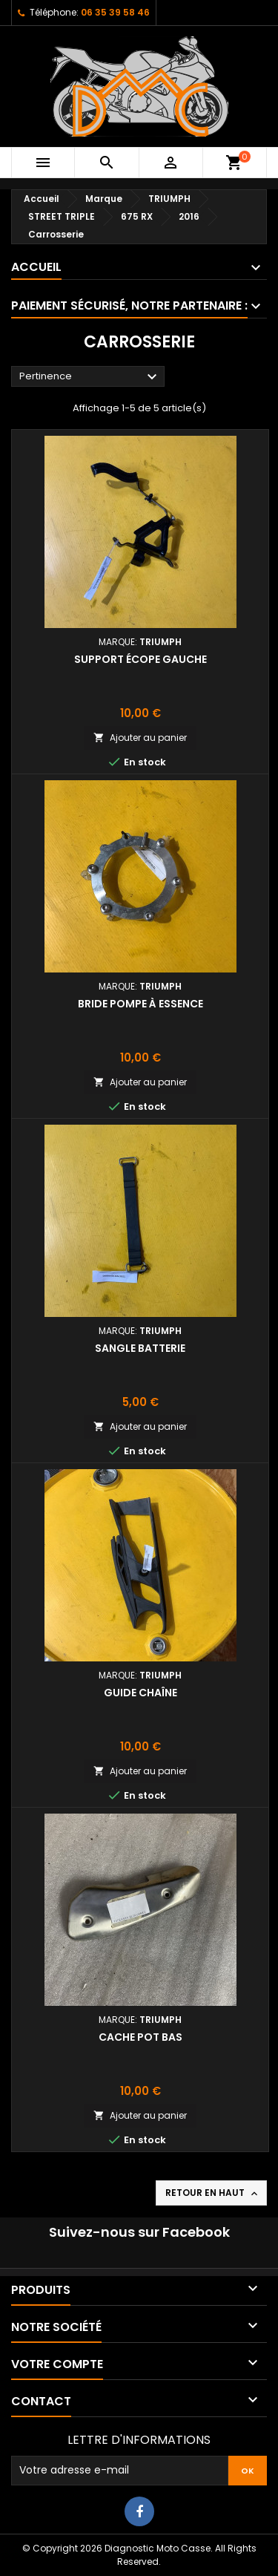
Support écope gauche (140, 659)
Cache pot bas (140, 2037)
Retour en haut (212, 2193)
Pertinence (90, 377)
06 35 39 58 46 (115, 12)
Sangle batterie (140, 1348)
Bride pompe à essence (140, 1003)
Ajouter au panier (140, 737)
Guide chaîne (140, 1692)
